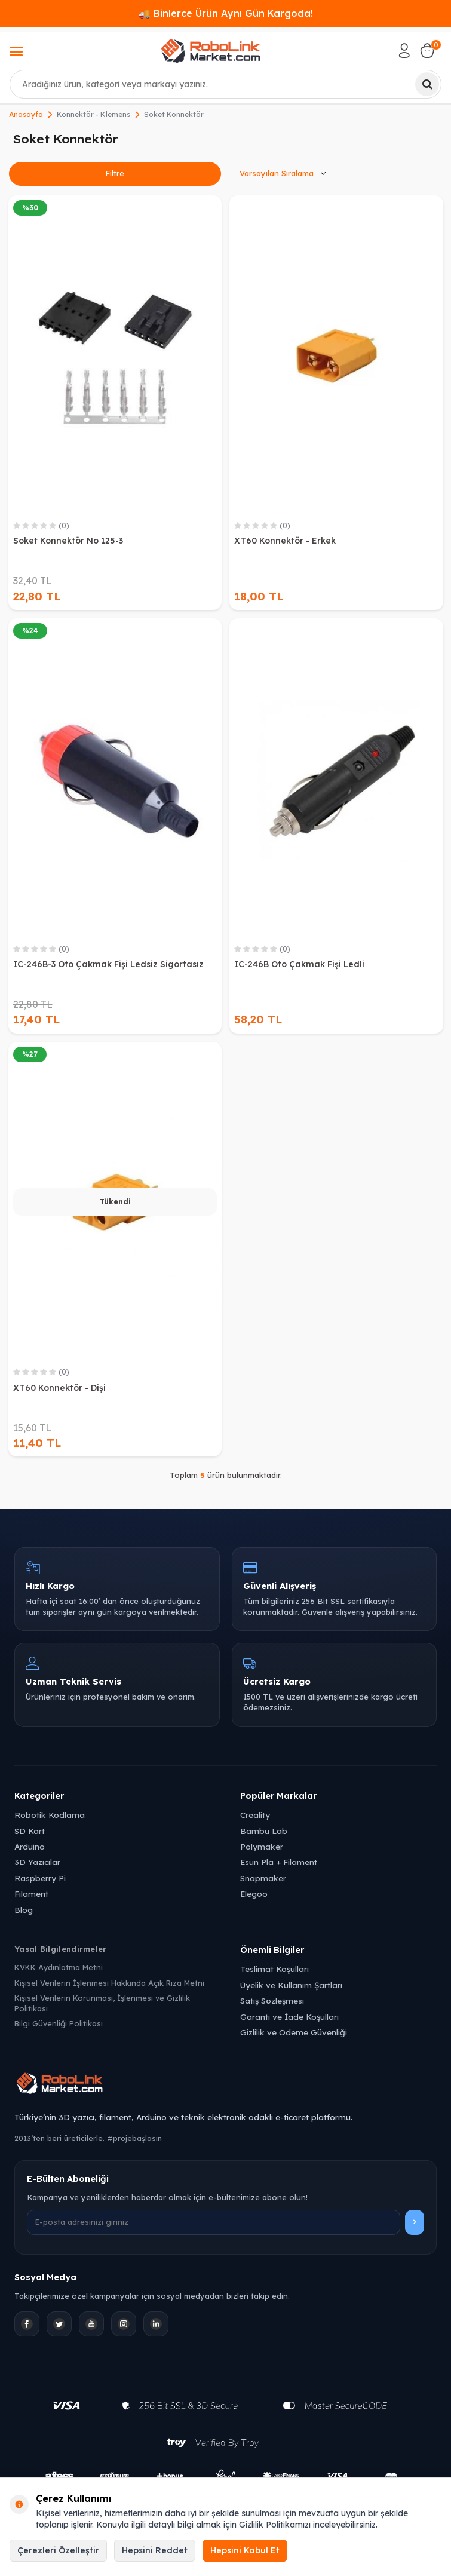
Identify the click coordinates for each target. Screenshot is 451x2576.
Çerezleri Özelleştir (58, 2550)
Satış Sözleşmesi (272, 2000)
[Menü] (16, 53)
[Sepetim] (427, 50)
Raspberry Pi (40, 1878)
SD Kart (29, 1831)
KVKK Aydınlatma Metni (58, 1967)
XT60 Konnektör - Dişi (59, 1387)
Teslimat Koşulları (274, 1969)
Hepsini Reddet (155, 2550)
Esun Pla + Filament (278, 1862)
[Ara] (427, 84)
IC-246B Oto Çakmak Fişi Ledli (299, 964)
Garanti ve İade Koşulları (289, 2016)
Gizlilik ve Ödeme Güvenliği (293, 2032)
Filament (31, 1893)
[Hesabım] (404, 50)
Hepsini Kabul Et (245, 2550)
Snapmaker (263, 1878)
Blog (23, 1910)
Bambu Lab (263, 1831)
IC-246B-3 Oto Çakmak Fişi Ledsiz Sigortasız (108, 964)
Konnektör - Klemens (93, 114)
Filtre (114, 173)
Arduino (29, 1846)
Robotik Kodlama (49, 1815)
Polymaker (261, 1846)
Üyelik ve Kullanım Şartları (291, 1985)
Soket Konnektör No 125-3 (68, 540)
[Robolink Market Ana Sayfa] (225, 2085)
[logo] (210, 51)
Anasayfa (26, 114)
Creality (255, 1815)
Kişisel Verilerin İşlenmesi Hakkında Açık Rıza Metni (109, 1983)
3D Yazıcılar (37, 1862)
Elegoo (254, 1893)
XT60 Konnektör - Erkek (285, 540)
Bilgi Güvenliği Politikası (58, 2023)
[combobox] (225, 84)
